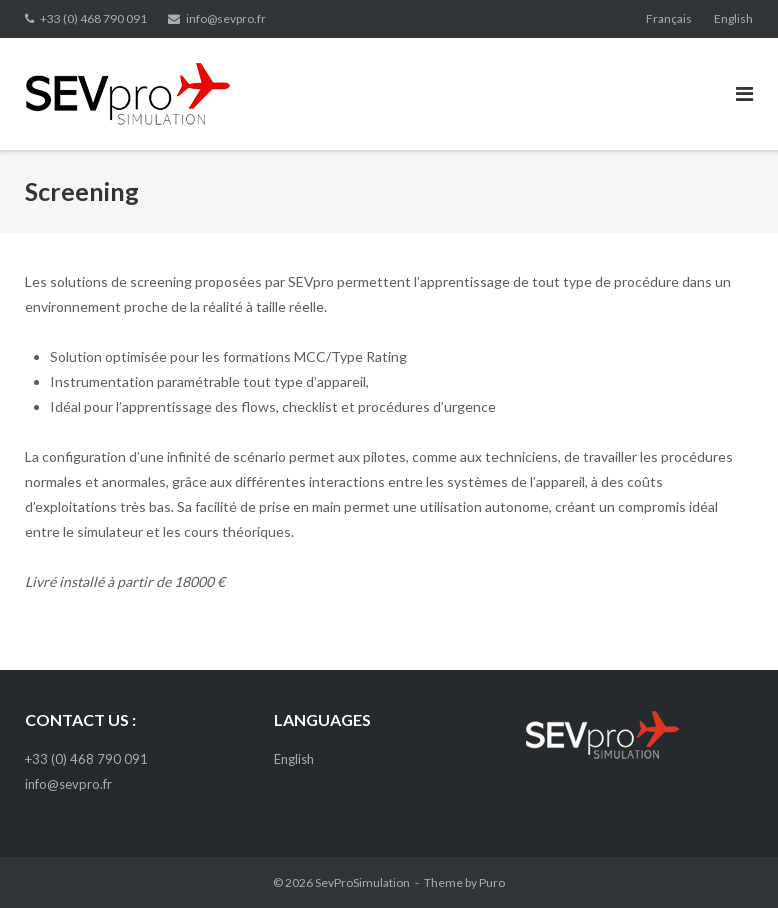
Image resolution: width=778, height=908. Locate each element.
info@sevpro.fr (226, 18)
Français (669, 18)
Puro (492, 882)
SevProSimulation (362, 882)
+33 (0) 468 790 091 (93, 18)
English (733, 18)
